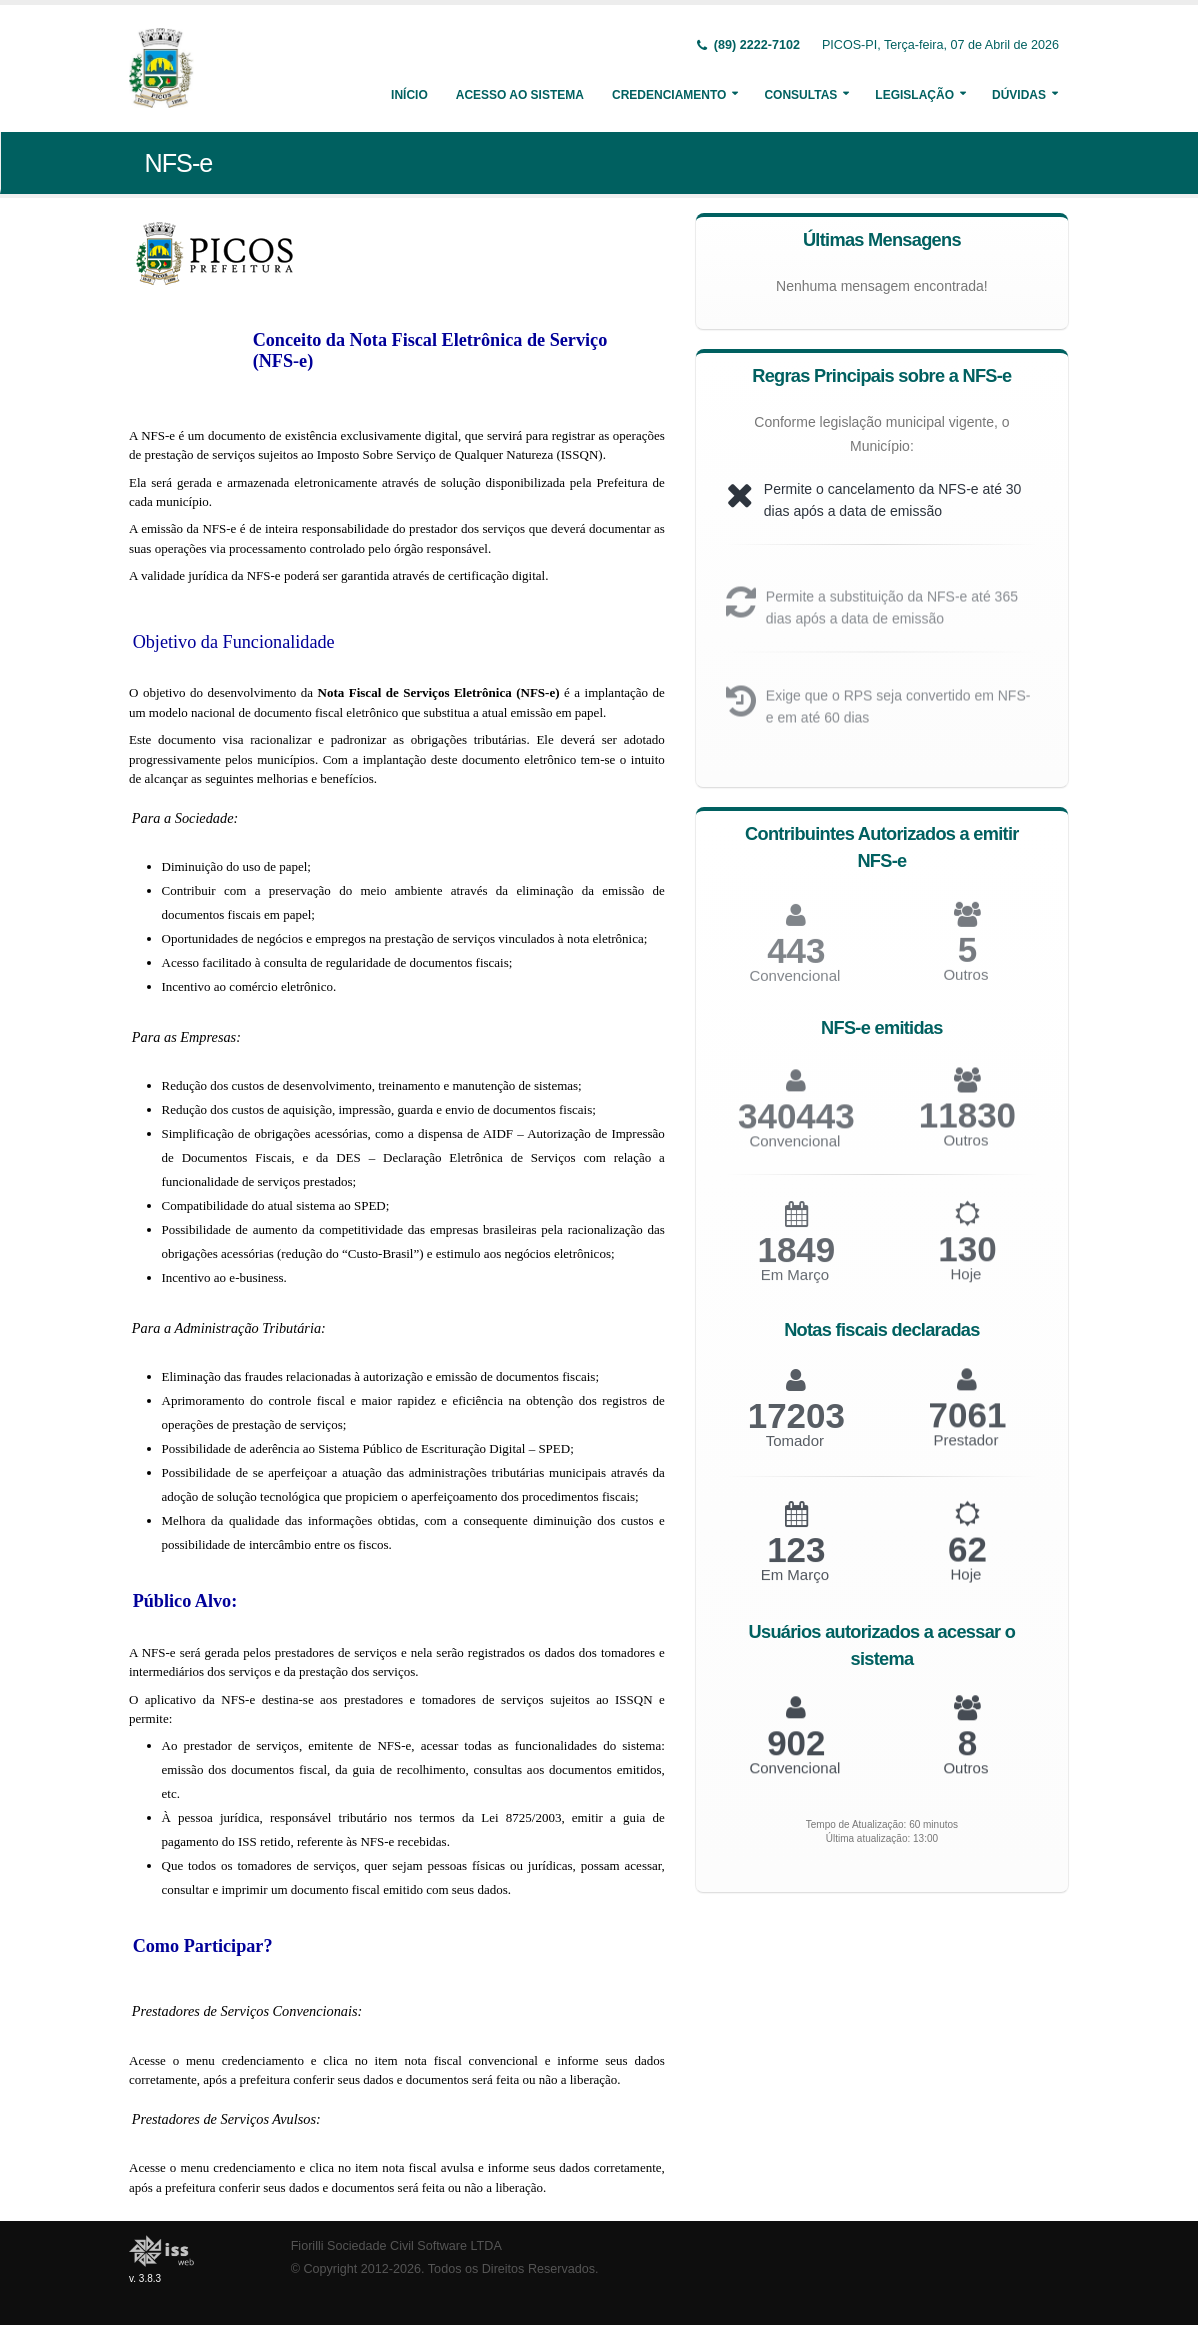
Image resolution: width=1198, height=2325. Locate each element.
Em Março (795, 1287)
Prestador (965, 1451)
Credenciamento (669, 95)
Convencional (794, 1153)
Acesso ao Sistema (520, 95)
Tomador (795, 1452)
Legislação (914, 95)
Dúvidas (1019, 95)
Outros (965, 987)
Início (409, 95)
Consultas (800, 95)
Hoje (965, 1286)
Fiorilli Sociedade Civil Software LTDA (396, 2246)
